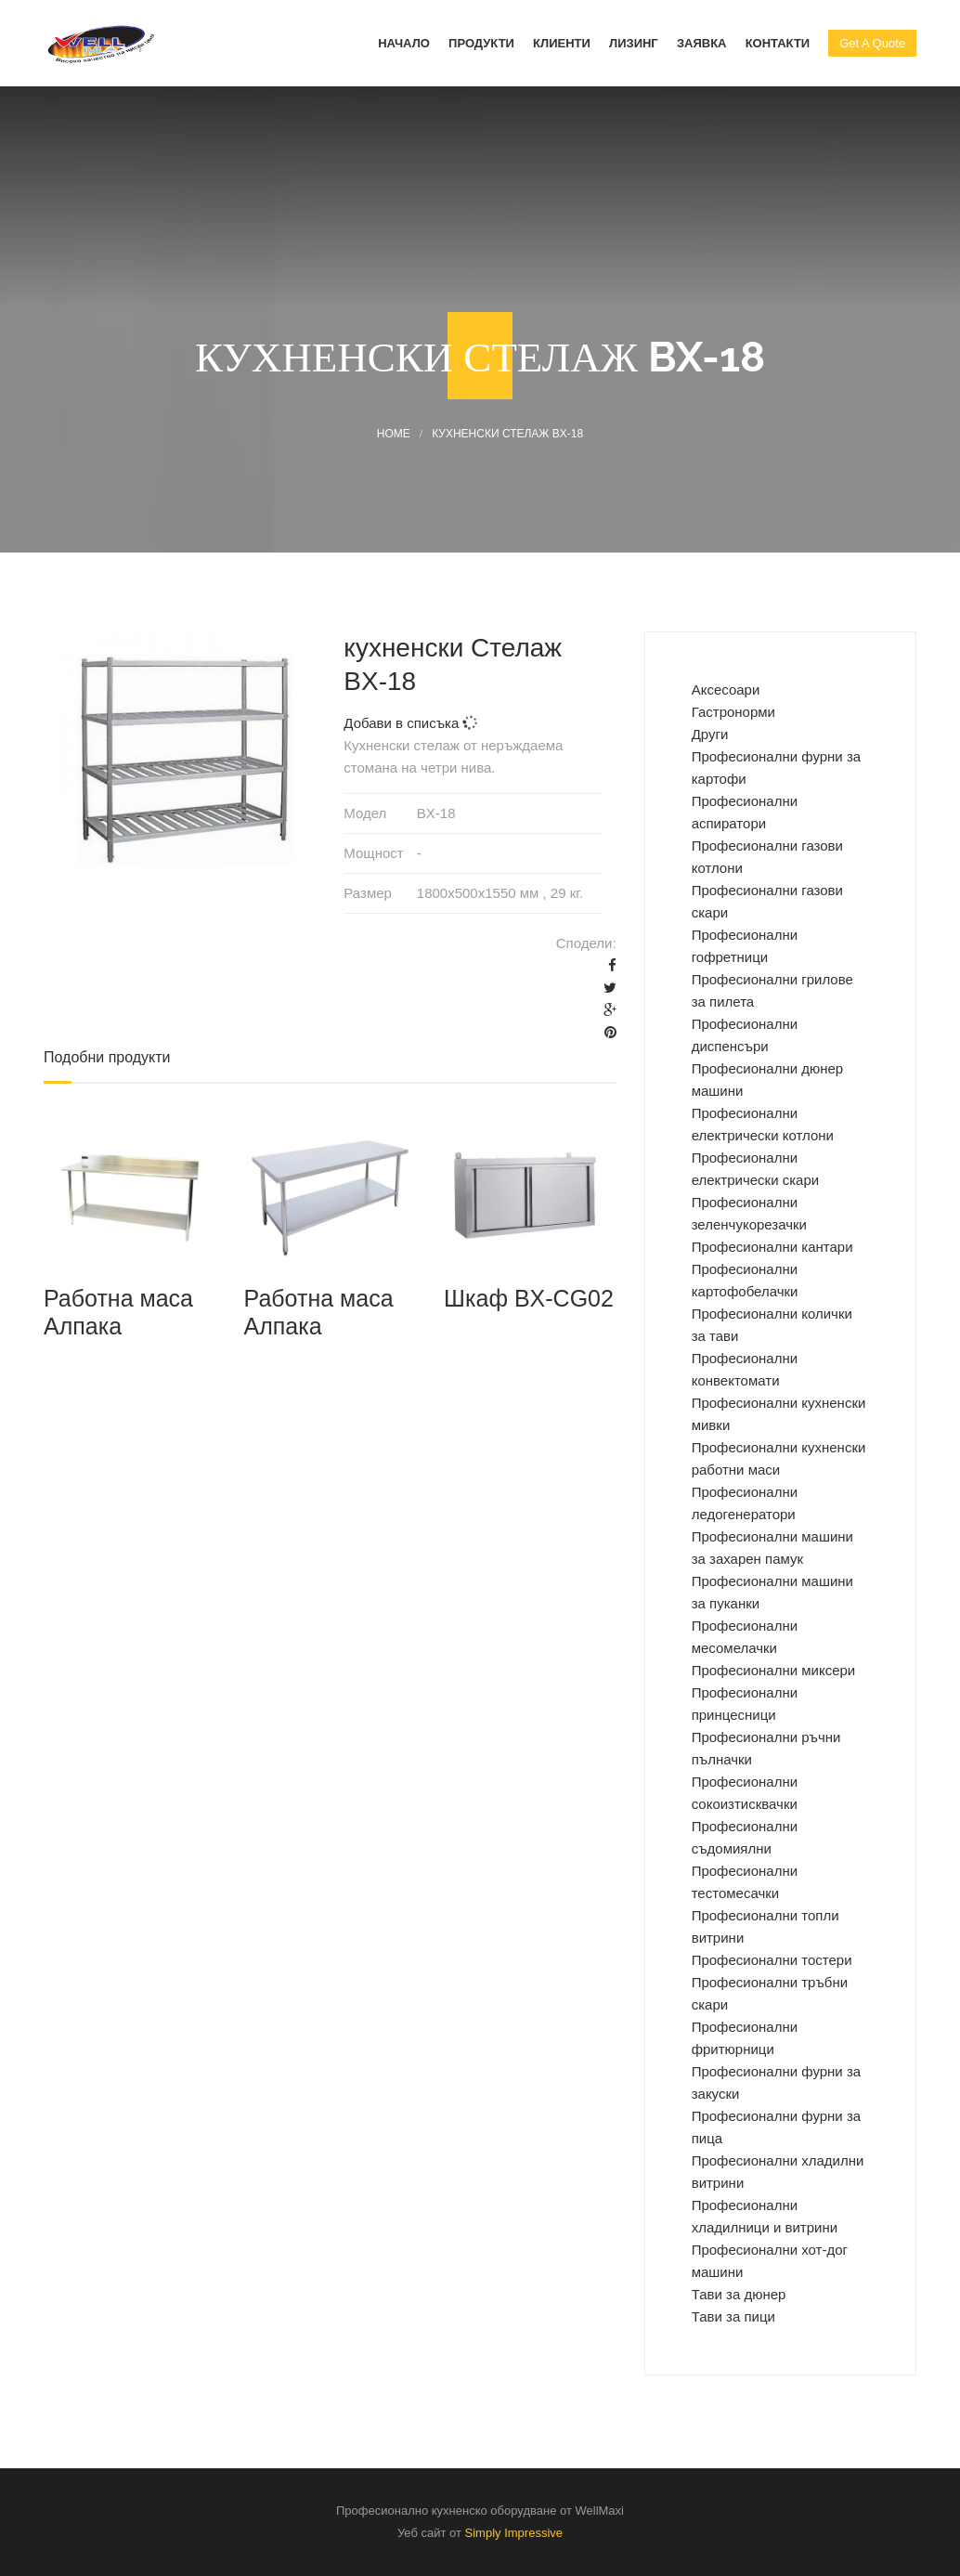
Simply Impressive (514, 2533)
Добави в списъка (410, 723)
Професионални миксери (774, 1670)
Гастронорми (733, 712)
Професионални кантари (772, 1247)
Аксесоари (726, 689)
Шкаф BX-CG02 (529, 1298)
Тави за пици (733, 2316)
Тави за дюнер (739, 2294)
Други (710, 734)
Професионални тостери (772, 1960)
